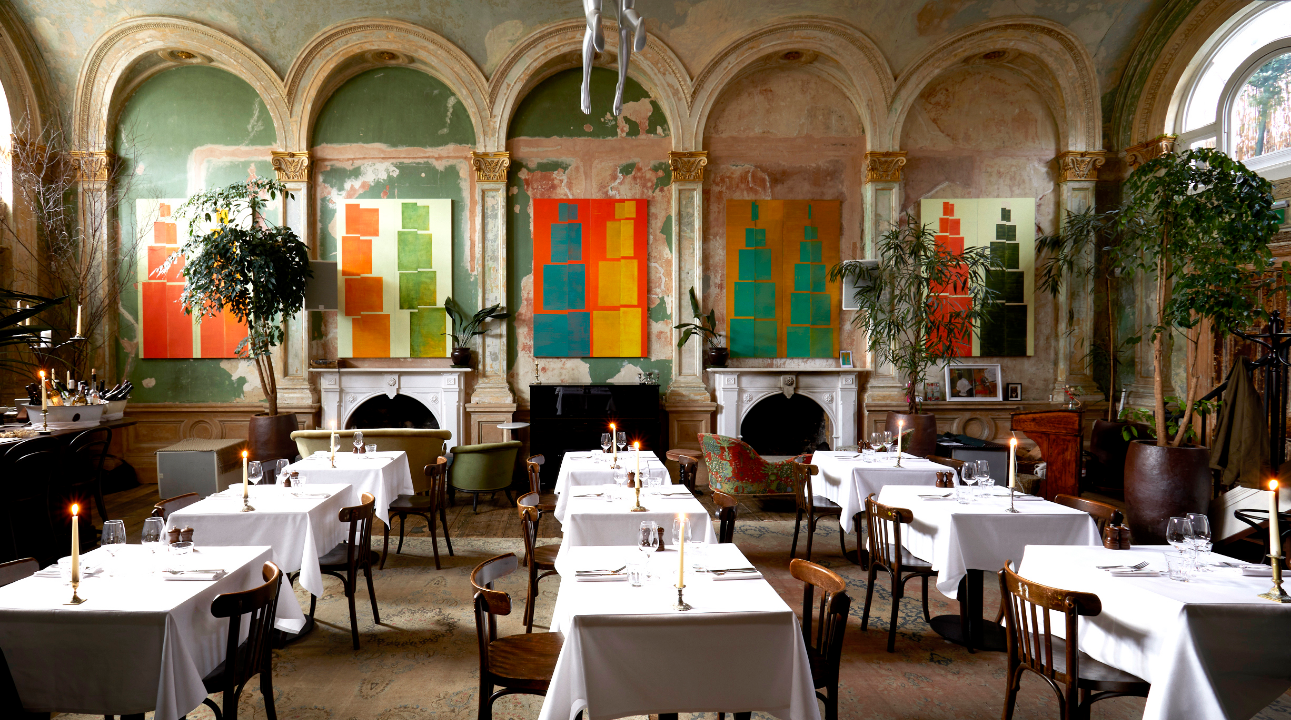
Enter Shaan (645, 360)
